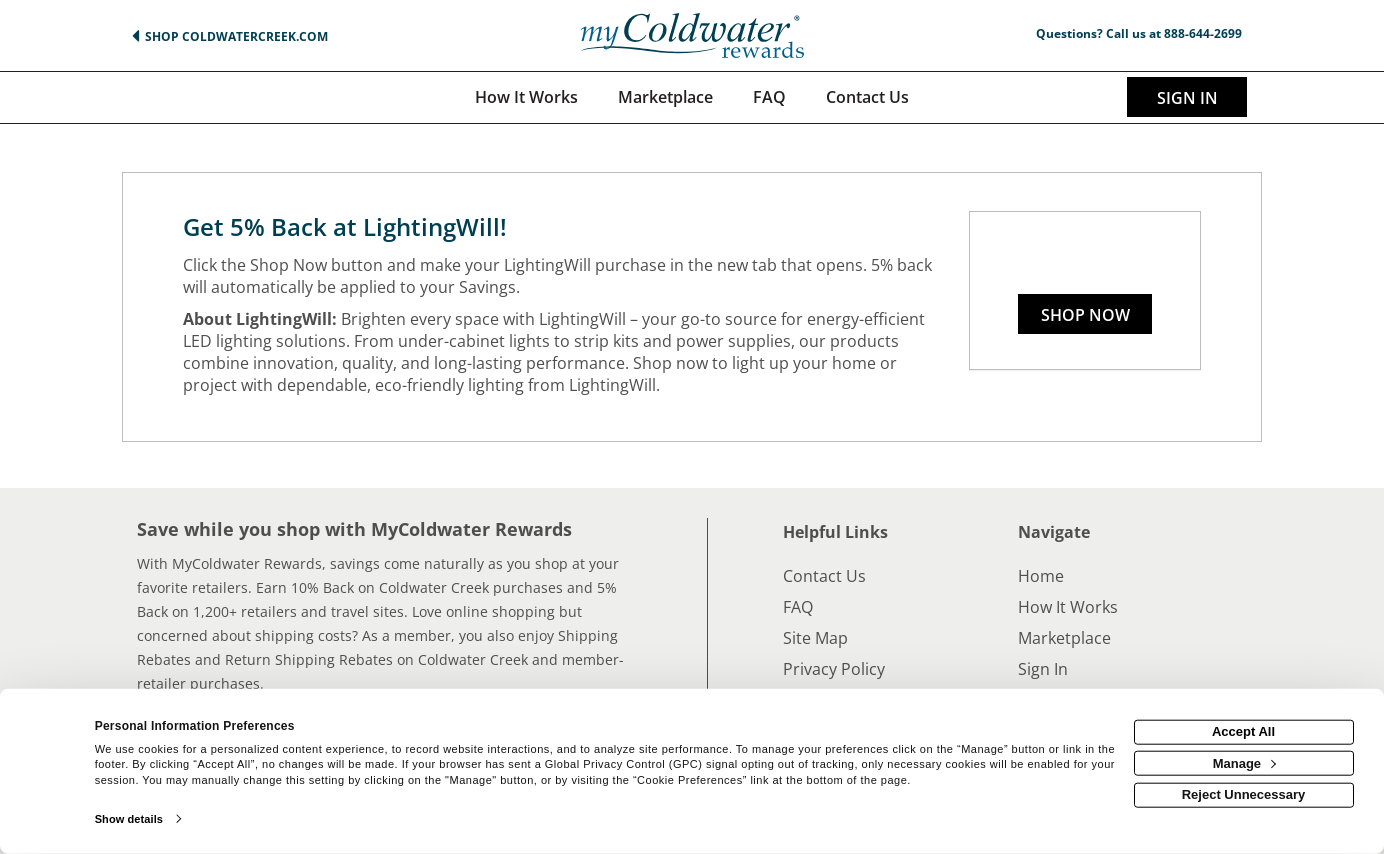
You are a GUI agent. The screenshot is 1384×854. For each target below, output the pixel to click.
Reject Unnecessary (1244, 794)
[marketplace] (665, 97)
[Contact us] (867, 97)
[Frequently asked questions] (769, 97)
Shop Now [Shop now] (1085, 315)
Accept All (1243, 731)
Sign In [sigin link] (1187, 98)
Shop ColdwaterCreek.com (236, 36)
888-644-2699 (1203, 33)
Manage (1244, 762)
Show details (129, 819)
